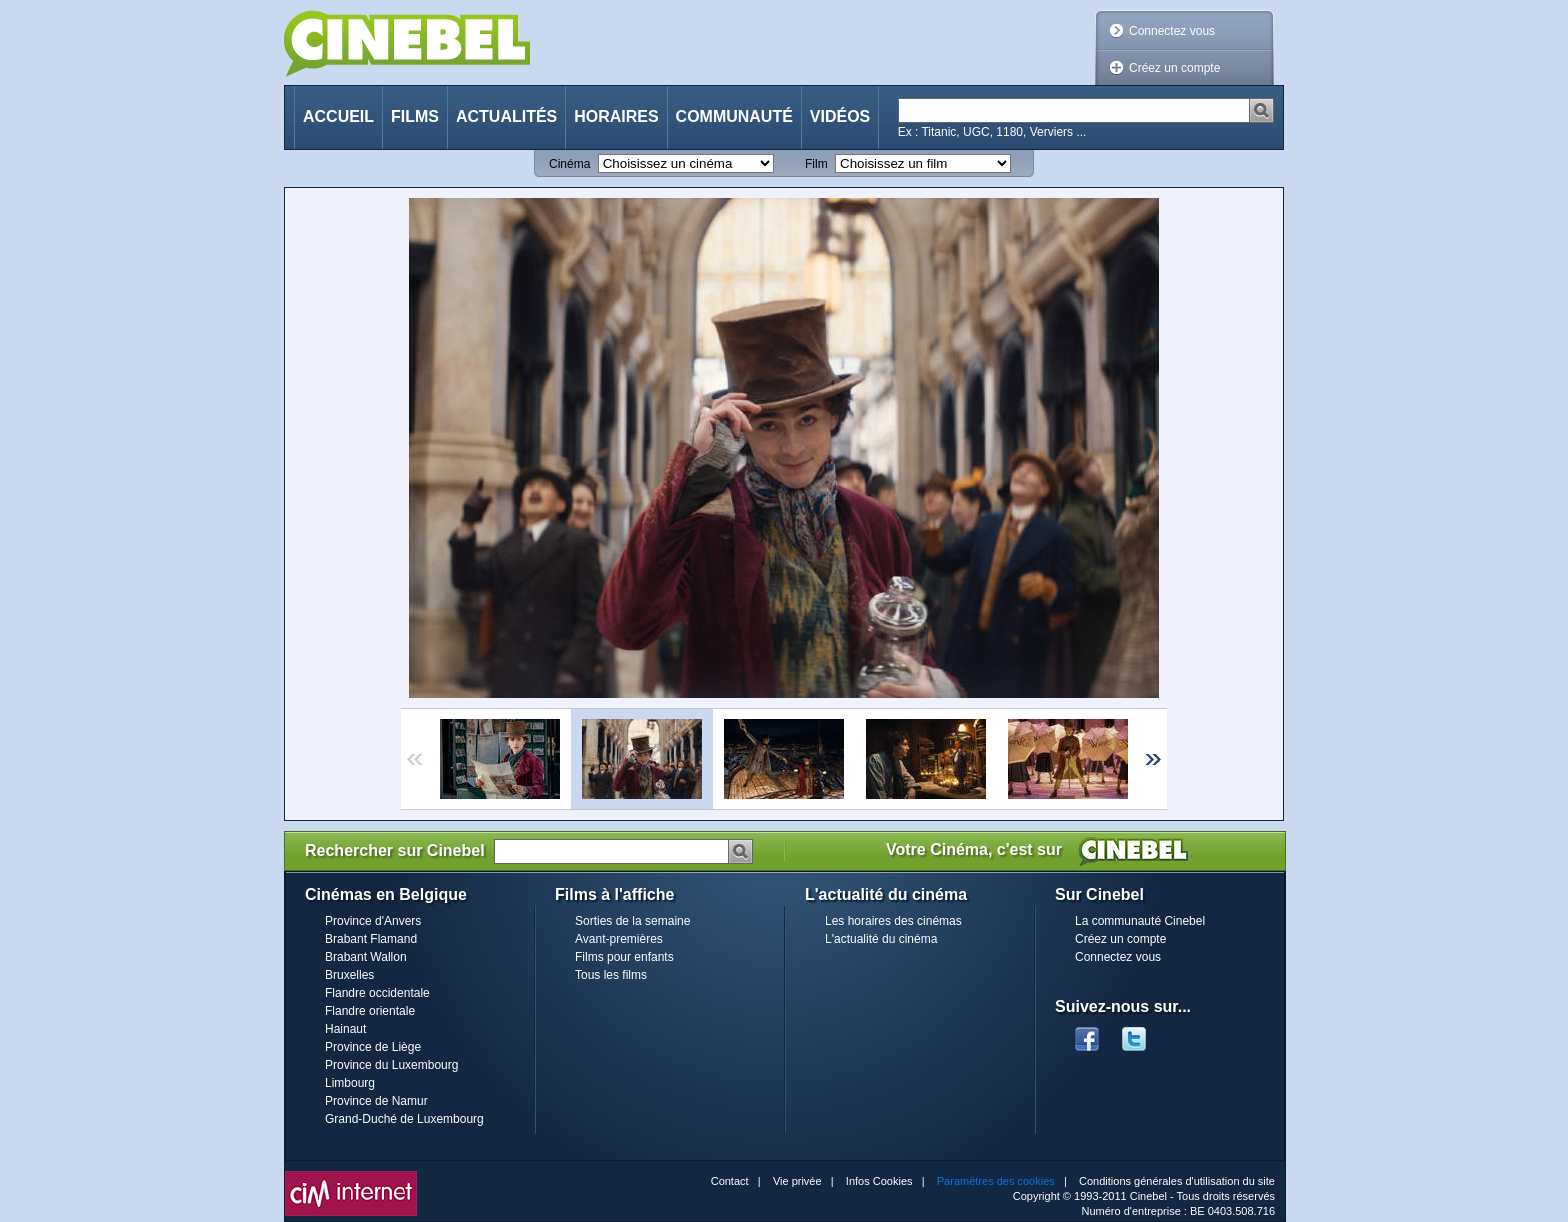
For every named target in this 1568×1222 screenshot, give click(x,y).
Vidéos (840, 116)
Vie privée (797, 1181)
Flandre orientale (370, 1011)
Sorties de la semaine (632, 921)
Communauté (734, 116)
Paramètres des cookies (996, 1181)
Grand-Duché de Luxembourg (404, 1119)
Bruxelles (349, 975)
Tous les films (611, 975)
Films (415, 116)
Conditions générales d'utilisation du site (1177, 1181)
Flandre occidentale (377, 993)
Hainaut (345, 1029)
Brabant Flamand (371, 939)
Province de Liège (373, 1047)
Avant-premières (619, 939)
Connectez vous (1172, 31)
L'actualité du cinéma (881, 939)
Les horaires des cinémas (893, 921)
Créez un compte (1174, 68)
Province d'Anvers (373, 921)
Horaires (616, 116)
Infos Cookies (879, 1181)
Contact (730, 1181)
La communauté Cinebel (1140, 921)
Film (816, 164)
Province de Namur (376, 1101)
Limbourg (350, 1083)
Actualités (506, 116)
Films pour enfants (624, 957)
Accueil (338, 116)
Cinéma (569, 164)
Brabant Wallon (366, 957)
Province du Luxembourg (391, 1065)
